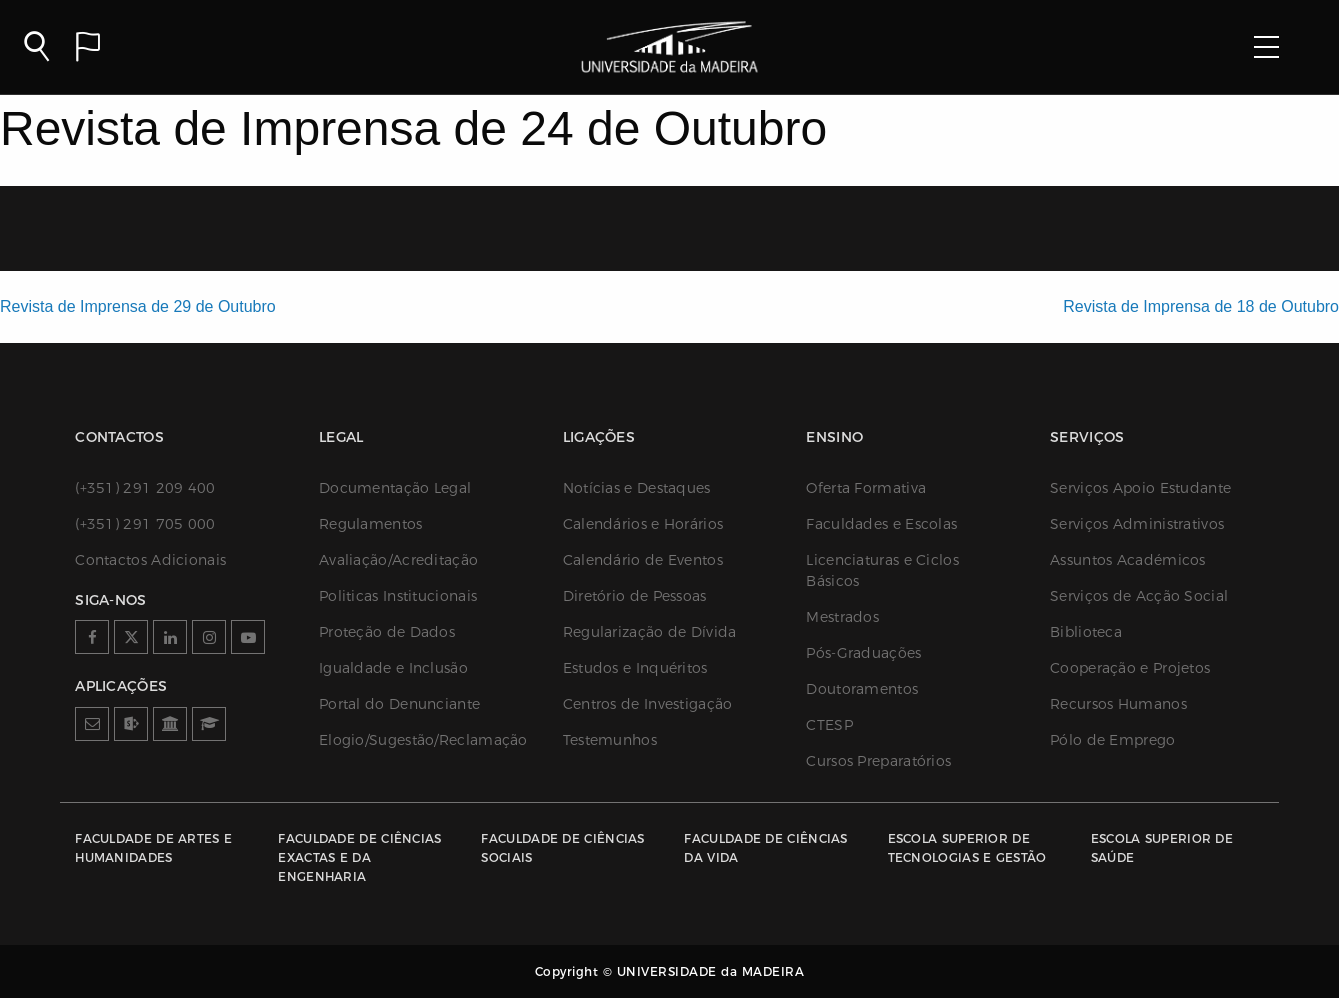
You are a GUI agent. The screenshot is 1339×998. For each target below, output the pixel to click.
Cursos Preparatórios (878, 761)
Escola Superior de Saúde (1162, 848)
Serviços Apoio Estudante (1140, 488)
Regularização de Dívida (650, 632)
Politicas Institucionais (398, 596)
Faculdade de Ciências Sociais (562, 848)
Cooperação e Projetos (1130, 668)
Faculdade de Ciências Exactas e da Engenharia (359, 857)
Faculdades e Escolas (881, 524)
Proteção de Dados (387, 632)
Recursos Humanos (1118, 704)
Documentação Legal (395, 488)
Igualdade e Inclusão (393, 668)
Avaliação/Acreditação (398, 560)
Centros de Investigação (648, 704)
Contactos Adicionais (150, 560)
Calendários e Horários (643, 524)
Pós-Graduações (863, 653)
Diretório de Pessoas (635, 596)
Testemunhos (610, 740)
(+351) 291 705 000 (145, 524)
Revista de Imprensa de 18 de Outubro (1201, 306)
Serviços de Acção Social (1139, 596)
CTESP (829, 725)
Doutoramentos (862, 689)
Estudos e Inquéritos (635, 668)
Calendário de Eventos (643, 560)
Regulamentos (371, 524)
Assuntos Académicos (1128, 560)
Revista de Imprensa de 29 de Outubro (138, 306)
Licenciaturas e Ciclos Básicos (882, 570)
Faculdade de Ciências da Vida (765, 848)
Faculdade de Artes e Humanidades (153, 848)
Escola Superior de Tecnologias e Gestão (967, 848)
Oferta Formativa (866, 488)
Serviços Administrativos (1137, 524)
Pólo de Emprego (1113, 740)
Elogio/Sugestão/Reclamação (420, 740)
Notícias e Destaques (637, 488)
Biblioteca (1086, 632)
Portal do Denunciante (399, 704)
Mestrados (842, 617)
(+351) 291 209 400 (145, 488)
